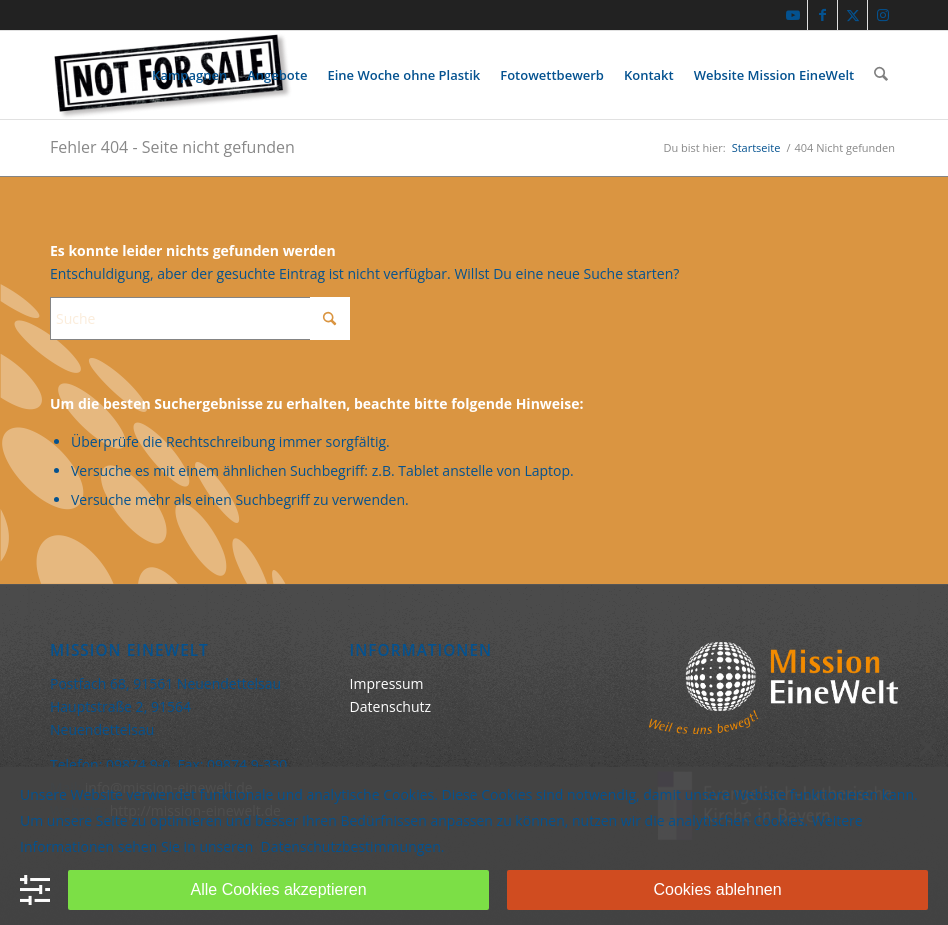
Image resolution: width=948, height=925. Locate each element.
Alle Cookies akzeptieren (279, 889)
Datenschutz (390, 706)
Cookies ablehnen (718, 889)
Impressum (387, 683)
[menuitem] (190, 75)
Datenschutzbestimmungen (351, 846)
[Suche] (881, 75)
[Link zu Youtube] (792, 15)
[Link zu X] (852, 15)
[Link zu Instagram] (883, 15)
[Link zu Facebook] (822, 15)
